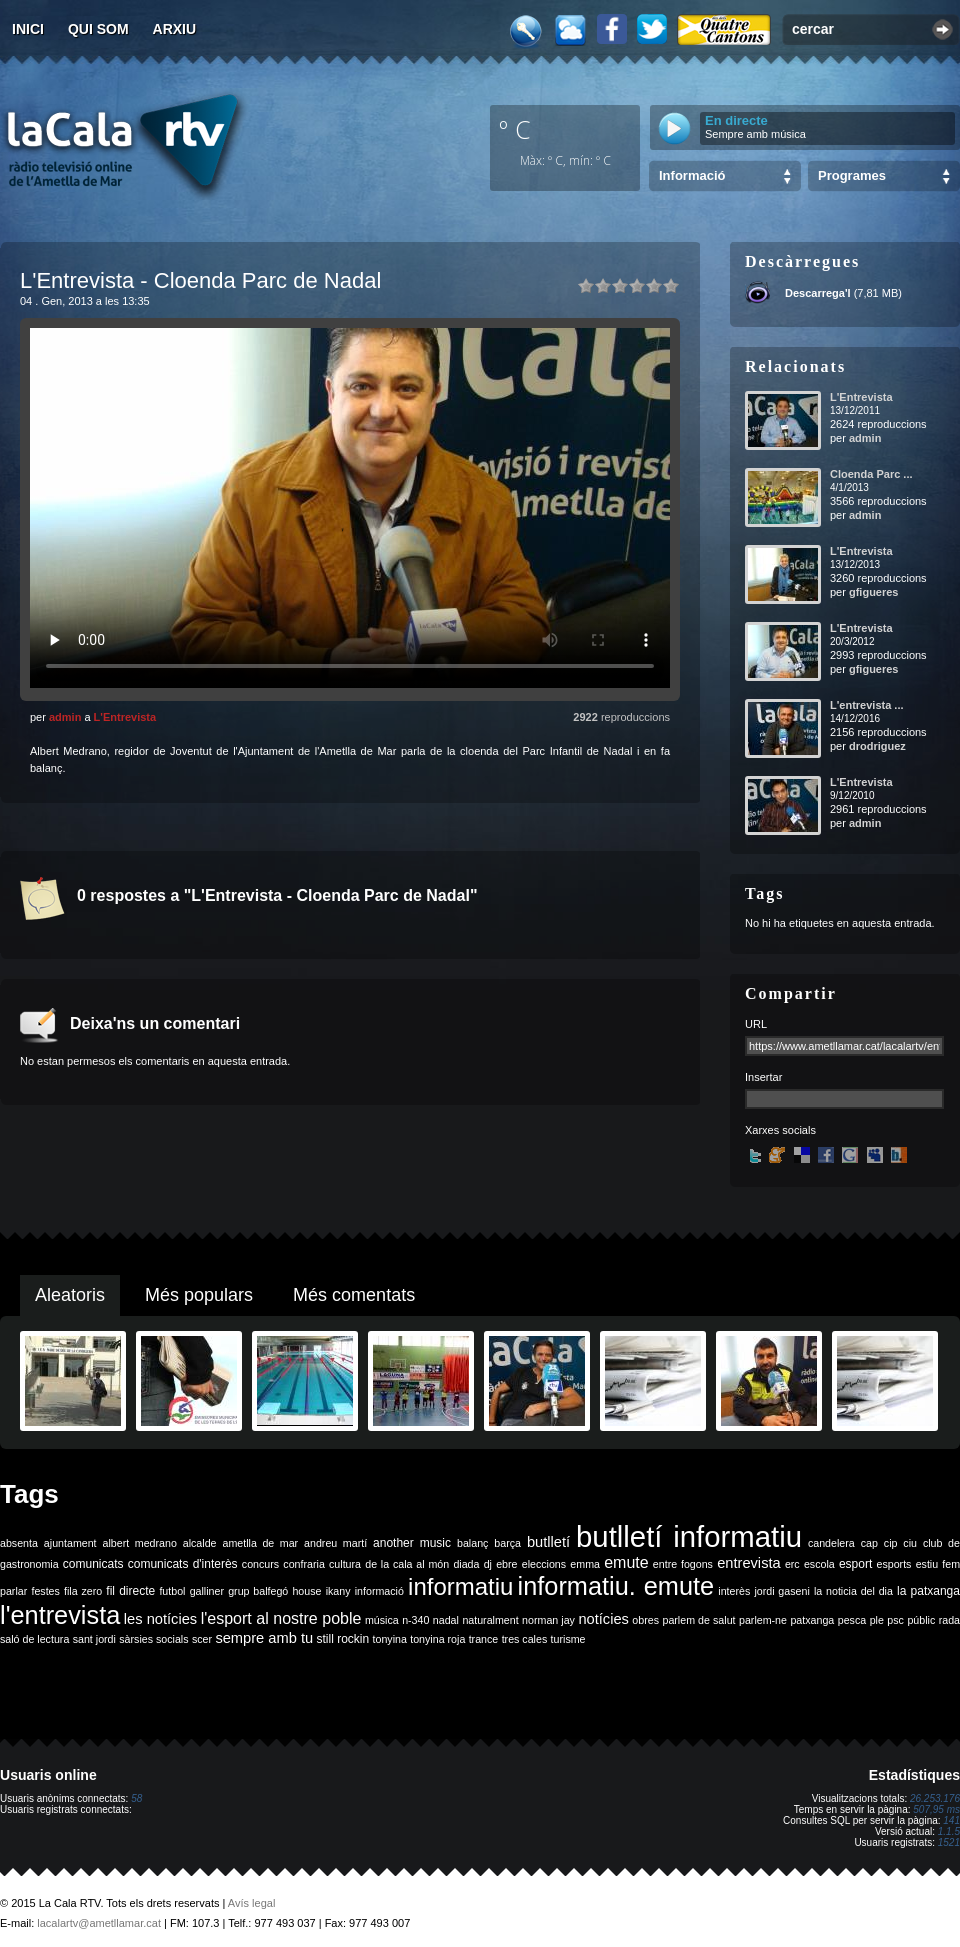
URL (756, 1024)
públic (921, 1620)
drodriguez (877, 746)
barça (507, 1543)
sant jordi (94, 1639)
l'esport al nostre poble (281, 1618)
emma (585, 1564)
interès (734, 1591)
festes (45, 1591)
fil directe (130, 1591)
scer (202, 1639)
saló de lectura (34, 1639)
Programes (852, 175)
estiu (927, 1564)
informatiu (460, 1586)
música (382, 1620)
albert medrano (140, 1543)
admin (65, 717)
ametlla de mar (260, 1543)
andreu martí (335, 1543)
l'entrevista (60, 1615)
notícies (603, 1619)
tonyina (390, 1639)
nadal (446, 1620)
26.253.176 (935, 1798)
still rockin (342, 1639)
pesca (852, 1620)
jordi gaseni (781, 1591)
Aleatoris (70, 1295)
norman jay (548, 1620)
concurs (260, 1564)
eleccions (544, 1564)
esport (855, 1564)
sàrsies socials (153, 1639)
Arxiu (175, 29)
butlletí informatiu (689, 1536)
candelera (831, 1543)
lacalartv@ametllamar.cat (99, 1923)
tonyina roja (437, 1639)
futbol (172, 1591)
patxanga (812, 1620)
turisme (568, 1639)
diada (466, 1564)
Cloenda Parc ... (871, 474)
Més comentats (354, 1295)
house (306, 1591)
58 (136, 1798)
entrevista (749, 1563)
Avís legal (252, 1903)
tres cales (525, 1639)
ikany (338, 1591)
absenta (19, 1543)
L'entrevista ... (867, 705)
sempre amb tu (264, 1638)
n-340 (415, 1620)
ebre (506, 1564)
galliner (207, 1591)
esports (893, 1564)
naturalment (490, 1620)
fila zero (83, 1591)
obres (645, 1620)
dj (488, 1564)
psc (895, 1620)
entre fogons (683, 1564)
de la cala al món (407, 1564)
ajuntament (70, 1543)
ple (877, 1620)
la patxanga (928, 1591)
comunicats (93, 1564)
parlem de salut (698, 1620)
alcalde (200, 1543)
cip (891, 1543)
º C (515, 129)
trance (484, 1639)
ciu (910, 1543)
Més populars (199, 1295)
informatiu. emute (616, 1586)
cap (869, 1543)
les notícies (160, 1619)
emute (626, 1562)
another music (412, 1543)
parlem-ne (763, 1620)
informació (379, 1591)
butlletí (548, 1542)
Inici (28, 29)
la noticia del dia (853, 1591)
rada (949, 1620)
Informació (692, 175)
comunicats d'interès (183, 1564)
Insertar (763, 1077)
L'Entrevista (125, 717)
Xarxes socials (780, 1130)
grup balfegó (258, 1591)
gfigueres (874, 592)
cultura (345, 1564)
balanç (472, 1543)
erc (792, 1564)
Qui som (98, 29)
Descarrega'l (818, 293)
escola (819, 1564)
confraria (303, 1564)
